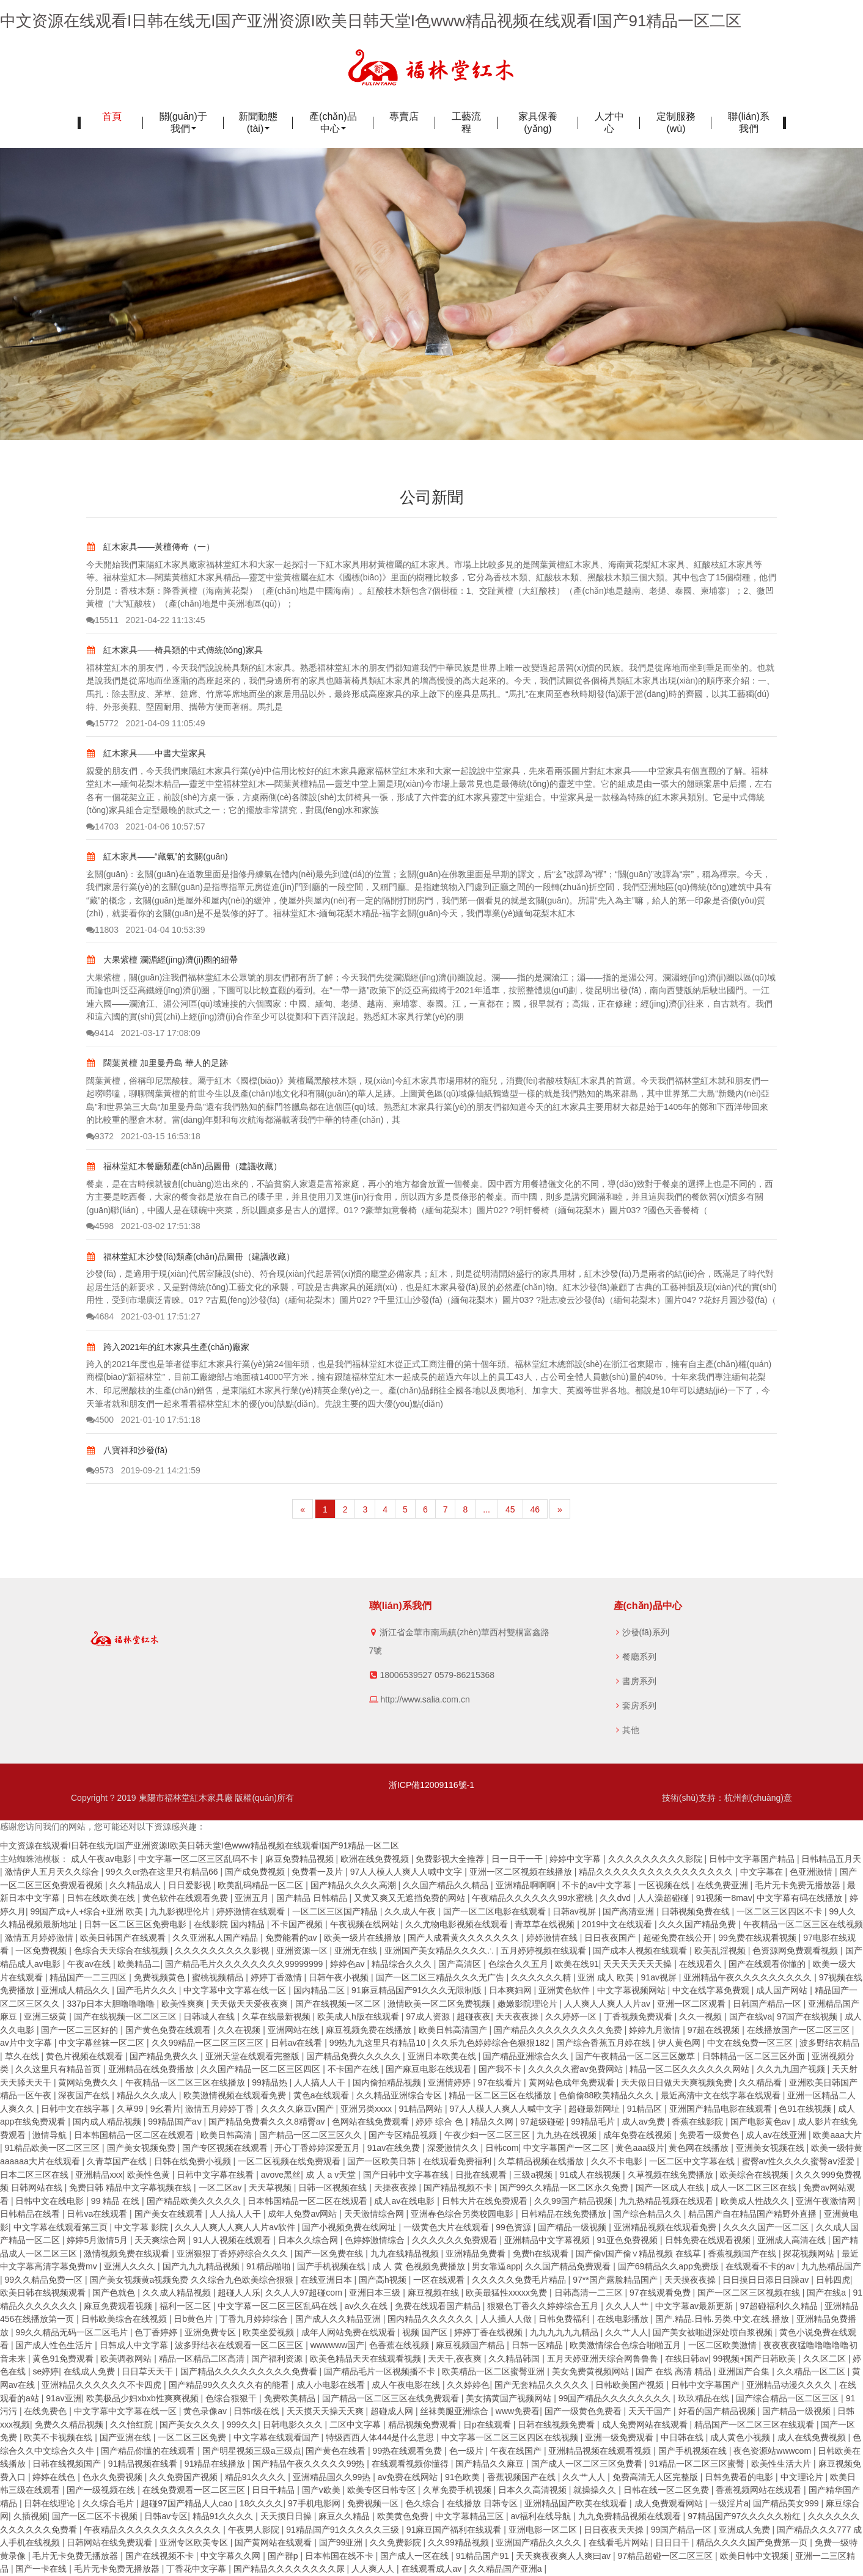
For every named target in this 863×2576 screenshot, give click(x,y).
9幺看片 (165, 2109)
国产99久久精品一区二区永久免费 (565, 2187)
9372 (100, 1136)
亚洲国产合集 (745, 2371)
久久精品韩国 (515, 2358)
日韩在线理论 (51, 2503)
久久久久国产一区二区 (767, 2227)
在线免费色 (46, 2411)
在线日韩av (686, 2358)
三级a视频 (534, 2175)
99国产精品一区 (682, 2529)
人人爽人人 (374, 2569)
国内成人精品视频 (108, 2121)
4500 (100, 1420)
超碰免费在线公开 (678, 1938)
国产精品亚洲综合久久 (527, 2056)
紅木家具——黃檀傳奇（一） (150, 547)
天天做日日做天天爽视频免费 (678, 2082)
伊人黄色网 (680, 2043)
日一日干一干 (518, 1859)
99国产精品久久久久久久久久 (616, 2398)
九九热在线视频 (568, 2135)
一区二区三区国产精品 (336, 1911)
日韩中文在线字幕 (76, 2109)
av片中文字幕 (27, 2043)
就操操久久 (596, 2490)
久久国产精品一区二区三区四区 (261, 2069)
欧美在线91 (577, 1964)
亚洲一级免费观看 (620, 2437)
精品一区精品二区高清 (203, 2358)
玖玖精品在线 (705, 2398)
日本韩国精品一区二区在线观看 (135, 2135)
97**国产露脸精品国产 (616, 2280)
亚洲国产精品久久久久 (540, 2542)
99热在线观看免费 (408, 2451)
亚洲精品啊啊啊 (527, 1885)
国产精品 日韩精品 (313, 1898)
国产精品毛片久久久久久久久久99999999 (245, 1964)
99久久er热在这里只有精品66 (163, 1872)
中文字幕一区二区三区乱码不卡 (199, 1859)
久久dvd (616, 1898)
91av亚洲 (63, 2398)
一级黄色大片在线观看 (447, 2227)
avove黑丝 (281, 2175)
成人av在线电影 (405, 2201)
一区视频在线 (665, 1885)
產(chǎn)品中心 (332, 122)
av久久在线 (368, 2306)
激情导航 (50, 2135)
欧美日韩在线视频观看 (44, 2292)
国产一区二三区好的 (80, 2030)
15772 (102, 723)
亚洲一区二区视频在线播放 (522, 1872)
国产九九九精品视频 (202, 2266)
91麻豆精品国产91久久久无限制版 (417, 1990)
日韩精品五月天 (831, 1859)
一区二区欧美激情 (723, 2345)
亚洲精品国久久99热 (333, 2477)
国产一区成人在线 (671, 2187)
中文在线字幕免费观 (712, 1990)
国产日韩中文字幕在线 (407, 2175)
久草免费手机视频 (458, 2490)
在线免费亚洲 (724, 1885)
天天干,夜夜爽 (456, 2358)
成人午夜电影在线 (407, 2385)
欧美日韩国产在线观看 (124, 1938)
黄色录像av (206, 2411)
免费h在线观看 (542, 2253)
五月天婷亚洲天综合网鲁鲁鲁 (604, 2358)
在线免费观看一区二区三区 (195, 2490)
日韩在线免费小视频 (193, 2161)
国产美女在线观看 (169, 2214)
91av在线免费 (394, 2148)
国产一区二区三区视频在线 (749, 2292)
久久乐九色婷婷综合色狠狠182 (491, 2043)
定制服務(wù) (676, 122)
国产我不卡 (501, 2069)
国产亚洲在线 (126, 2437)
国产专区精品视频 (404, 2135)
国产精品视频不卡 (459, 2187)
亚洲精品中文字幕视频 (548, 2240)
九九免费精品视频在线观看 (630, 2516)
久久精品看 (761, 2082)
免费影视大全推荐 (451, 1859)
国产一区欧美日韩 (382, 2161)
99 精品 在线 (116, 2201)
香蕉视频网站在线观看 (760, 2490)
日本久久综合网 (309, 2240)
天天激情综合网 (375, 2214)
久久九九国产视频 (792, 2069)
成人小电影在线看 (331, 2385)
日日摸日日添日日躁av (766, 2280)
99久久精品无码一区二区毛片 (72, 2332)
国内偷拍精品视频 (388, 2082)
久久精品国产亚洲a (507, 2569)
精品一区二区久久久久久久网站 (691, 2069)
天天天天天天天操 (638, 1964)
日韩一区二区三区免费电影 (136, 1924)
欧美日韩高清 (227, 2135)
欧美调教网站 (127, 2358)
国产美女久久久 (191, 2424)
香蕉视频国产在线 (743, 2253)
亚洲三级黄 (46, 2016)
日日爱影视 (190, 1885)
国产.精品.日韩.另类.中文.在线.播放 (723, 2319)
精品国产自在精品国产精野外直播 (753, 2214)
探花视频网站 (810, 2253)
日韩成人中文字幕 (135, 2345)
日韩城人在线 (210, 2016)
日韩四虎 (833, 2280)
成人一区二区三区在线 (755, 2187)
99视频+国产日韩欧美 (756, 2358)
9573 (100, 1470)
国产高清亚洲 (629, 1911)
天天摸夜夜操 (691, 2280)
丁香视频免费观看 (639, 2016)
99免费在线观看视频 (758, 1938)
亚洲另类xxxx (367, 2109)
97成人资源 (429, 2016)
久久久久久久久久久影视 (223, 1950)
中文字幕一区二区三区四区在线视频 (511, 2437)
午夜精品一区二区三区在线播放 (186, 2082)
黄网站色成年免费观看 (573, 2082)
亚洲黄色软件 (565, 1990)
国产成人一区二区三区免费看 (588, 2463)
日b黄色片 (194, 2319)
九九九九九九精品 (565, 2332)
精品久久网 (493, 2121)
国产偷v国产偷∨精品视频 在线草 (639, 2253)
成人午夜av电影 (102, 1859)
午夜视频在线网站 (365, 1924)
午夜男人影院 (255, 2529)
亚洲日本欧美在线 (443, 2056)
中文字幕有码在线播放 (801, 1898)
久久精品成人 (136, 1885)
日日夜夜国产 (611, 1938)
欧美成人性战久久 (756, 2201)
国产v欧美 (322, 2490)
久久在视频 (240, 2030)
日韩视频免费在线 (696, 1911)
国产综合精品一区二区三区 (788, 2398)
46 (535, 1509)
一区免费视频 (42, 1950)
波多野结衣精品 (829, 2043)
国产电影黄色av (761, 2121)
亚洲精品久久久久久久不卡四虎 (103, 2385)
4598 (100, 1226)
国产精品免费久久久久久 (354, 2056)
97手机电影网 (315, 2503)
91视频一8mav (724, 1898)
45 (510, 1509)
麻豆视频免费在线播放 (370, 2030)
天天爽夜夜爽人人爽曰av (564, 2556)
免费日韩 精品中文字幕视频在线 (131, 2187)
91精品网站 (421, 2109)
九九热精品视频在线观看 (667, 2201)
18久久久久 (262, 2503)
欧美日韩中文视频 (755, 2556)
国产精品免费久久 (165, 2056)
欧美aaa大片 (837, 2135)
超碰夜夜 (474, 2016)
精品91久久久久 (256, 2477)
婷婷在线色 (55, 2477)
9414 (100, 1033)
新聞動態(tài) (257, 122)
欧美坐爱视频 (269, 2332)
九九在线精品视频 (405, 2253)
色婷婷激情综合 (376, 2240)
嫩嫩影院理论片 (529, 2004)
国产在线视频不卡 (160, 2556)
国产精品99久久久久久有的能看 (230, 2385)
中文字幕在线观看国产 (277, 2437)
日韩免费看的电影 (740, 2477)
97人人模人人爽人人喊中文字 (407, 1872)
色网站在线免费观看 (371, 2121)
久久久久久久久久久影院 (656, 1859)
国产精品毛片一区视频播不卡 (381, 2371)
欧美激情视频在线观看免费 (235, 2095)
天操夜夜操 (396, 2187)
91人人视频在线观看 (233, 2240)
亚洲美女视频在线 (771, 2148)
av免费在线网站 (409, 2477)
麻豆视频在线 (434, 2292)
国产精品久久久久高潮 (354, 1885)
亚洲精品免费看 (477, 2253)
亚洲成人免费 (746, 2529)
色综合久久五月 (519, 1964)
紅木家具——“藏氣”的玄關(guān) (157, 856)
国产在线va (751, 2016)
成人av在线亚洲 (777, 2135)
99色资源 (514, 2227)
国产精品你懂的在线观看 (149, 2451)
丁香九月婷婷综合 (254, 2319)
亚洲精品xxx (98, 2175)
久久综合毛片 (109, 2503)
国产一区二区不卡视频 (96, 2516)
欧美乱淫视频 (721, 1950)
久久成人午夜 (411, 1911)
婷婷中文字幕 (576, 1859)
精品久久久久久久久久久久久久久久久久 (657, 1872)
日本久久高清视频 (533, 2490)
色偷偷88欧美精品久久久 (607, 2095)
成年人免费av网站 (303, 2214)
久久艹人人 (626, 2332)
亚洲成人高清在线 (792, 2240)
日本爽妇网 (511, 1990)
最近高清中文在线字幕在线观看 (722, 2095)
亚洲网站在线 (294, 2030)
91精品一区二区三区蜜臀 (697, 2463)
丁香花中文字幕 (197, 2569)
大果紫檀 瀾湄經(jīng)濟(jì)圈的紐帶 (162, 960)
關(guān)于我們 (183, 122)
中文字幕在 (762, 1872)
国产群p (284, 2556)
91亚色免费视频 (628, 2240)
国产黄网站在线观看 (274, 2542)
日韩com (501, 2148)
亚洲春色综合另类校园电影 (463, 2214)
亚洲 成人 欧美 (607, 1977)
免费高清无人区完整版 (656, 2477)
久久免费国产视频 (184, 2477)
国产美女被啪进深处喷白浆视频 (714, 2332)
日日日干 (673, 2542)
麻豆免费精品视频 (300, 1859)
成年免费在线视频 (638, 2135)
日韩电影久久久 (294, 2424)
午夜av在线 (90, 1964)
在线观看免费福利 (458, 2161)
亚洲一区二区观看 (692, 2004)
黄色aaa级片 (639, 2148)
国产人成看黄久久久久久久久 (464, 1938)
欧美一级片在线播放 (363, 1938)
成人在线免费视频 (812, 2437)
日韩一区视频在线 (333, 2187)
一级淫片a (729, 2503)
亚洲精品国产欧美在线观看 (577, 2503)
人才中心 (609, 122)
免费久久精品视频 (70, 2424)
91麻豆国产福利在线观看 (455, 2529)
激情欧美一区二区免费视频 (440, 2004)
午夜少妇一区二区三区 (488, 2135)
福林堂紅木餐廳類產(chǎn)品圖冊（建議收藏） (184, 1166)
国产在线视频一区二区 (339, 2004)
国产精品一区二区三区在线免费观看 (391, 2398)
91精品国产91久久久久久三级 (344, 2529)
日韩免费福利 (565, 2319)
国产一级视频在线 (102, 2490)
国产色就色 (115, 2292)
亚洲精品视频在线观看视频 (600, 2451)
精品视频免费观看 (423, 2424)
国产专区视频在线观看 (226, 2148)
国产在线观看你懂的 (768, 1964)
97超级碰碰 (543, 2121)
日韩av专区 (166, 2516)
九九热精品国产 (831, 2266)
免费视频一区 (374, 2503)
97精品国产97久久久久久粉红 (745, 2516)
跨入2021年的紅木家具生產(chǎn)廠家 (167, 1347)
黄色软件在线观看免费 (186, 1898)
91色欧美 (463, 2477)
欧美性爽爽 (184, 2004)
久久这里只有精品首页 (59, 2069)
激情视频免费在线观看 (128, 2253)
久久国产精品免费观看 (569, 2266)
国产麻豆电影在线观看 (430, 2069)
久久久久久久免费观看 (456, 2240)
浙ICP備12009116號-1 (431, 1785)
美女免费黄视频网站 (591, 2371)
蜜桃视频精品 (219, 1977)
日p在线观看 (488, 2424)
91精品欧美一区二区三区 (53, 2148)
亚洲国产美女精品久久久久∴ (440, 1950)
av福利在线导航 (542, 2516)
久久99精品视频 (459, 2542)
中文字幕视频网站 (632, 1990)
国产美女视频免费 (142, 2148)
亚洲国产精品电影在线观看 (721, 2109)
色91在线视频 (806, 2109)
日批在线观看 (482, 2175)
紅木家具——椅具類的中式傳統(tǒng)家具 (174, 650)
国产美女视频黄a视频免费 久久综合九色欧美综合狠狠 (193, 2280)
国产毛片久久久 (148, 1990)
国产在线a (827, 2292)
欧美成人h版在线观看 (359, 2016)
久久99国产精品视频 (574, 2201)
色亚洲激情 (812, 1872)
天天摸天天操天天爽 (326, 2411)
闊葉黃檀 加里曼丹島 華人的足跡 (157, 1063)
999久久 (242, 2424)
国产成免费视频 (256, 1872)
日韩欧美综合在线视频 (125, 2319)
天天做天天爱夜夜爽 (250, 2004)
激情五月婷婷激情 (40, 1938)
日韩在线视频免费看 (557, 2424)
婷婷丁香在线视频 (489, 2332)
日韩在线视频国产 (67, 2463)
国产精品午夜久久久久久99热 (309, 2463)
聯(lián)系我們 (748, 122)
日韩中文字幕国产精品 (753, 1859)
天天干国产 (651, 2411)
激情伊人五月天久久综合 (53, 1872)
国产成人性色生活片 (55, 2345)
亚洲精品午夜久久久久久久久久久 (748, 1977)
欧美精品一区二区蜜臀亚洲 (494, 2371)
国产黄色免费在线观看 (169, 2030)
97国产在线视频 (808, 2016)
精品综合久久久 (403, 1964)
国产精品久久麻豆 (490, 2463)
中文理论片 (803, 2477)
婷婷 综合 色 (441, 2121)
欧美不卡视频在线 (59, 2437)
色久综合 (423, 2503)
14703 (102, 826)
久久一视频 (701, 2016)
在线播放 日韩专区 (483, 2503)
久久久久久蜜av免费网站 (576, 2069)
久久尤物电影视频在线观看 (457, 1924)
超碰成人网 (393, 2411)
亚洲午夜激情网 (827, 2201)
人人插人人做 (507, 2319)
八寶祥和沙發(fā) (126, 1450)
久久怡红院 (132, 2424)
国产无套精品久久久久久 (542, 2385)
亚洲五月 (253, 1898)
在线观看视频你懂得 (411, 2463)
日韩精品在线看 (31, 2214)
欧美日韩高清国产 (454, 2030)
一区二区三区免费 (193, 2437)
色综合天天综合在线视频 (122, 1950)
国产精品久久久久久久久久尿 (290, 2569)
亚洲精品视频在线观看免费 (666, 2227)
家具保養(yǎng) (537, 122)
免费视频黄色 (161, 1977)
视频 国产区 (426, 2332)
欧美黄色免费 (404, 2516)
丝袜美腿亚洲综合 (455, 2411)
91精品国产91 (484, 2556)
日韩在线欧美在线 (102, 1898)
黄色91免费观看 (63, 2358)
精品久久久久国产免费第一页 (753, 2542)
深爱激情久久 (454, 2148)
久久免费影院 (397, 2542)
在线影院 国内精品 (230, 1924)
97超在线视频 (715, 2030)
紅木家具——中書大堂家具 (146, 753)
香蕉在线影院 (698, 2121)
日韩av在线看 (298, 2043)
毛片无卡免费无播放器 (799, 1885)
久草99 (131, 2109)
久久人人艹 (628, 2306)
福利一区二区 (186, 2306)
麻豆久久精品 (345, 2516)
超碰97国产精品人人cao (188, 2503)
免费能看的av (292, 1938)
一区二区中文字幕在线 (693, 2161)
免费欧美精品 (291, 2398)
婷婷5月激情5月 (98, 2240)
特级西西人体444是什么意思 (381, 2437)
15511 (102, 620)
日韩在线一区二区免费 (667, 2490)
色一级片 (467, 2451)
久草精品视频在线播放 (542, 2161)
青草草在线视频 (546, 1924)
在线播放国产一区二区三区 (799, 2030)
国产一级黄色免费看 (584, 2411)
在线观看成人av (433, 2569)
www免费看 (518, 2411)
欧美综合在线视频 (755, 2175)
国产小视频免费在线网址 (350, 2227)
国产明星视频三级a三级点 (251, 2451)
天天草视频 (271, 2187)
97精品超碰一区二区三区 (666, 2556)
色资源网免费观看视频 (796, 1950)
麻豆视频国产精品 (471, 2345)
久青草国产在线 (118, 2161)
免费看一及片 (318, 1872)
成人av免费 (644, 2121)
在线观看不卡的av (761, 2266)
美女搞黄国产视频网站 (510, 2398)
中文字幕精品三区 (470, 2516)
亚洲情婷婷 (450, 2082)
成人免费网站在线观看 (646, 2424)
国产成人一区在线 (415, 2556)
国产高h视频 (384, 2280)
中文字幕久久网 (231, 2556)
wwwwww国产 (337, 2345)
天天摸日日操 (287, 2516)
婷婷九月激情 (656, 2030)
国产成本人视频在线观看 (641, 1950)
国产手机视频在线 (332, 2266)
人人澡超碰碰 (664, 1898)
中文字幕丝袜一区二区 (103, 2043)
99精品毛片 (594, 2121)
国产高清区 (460, 1964)
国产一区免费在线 (330, 2253)
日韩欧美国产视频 (630, 2385)
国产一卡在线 (42, 2569)
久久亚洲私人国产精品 (216, 1938)
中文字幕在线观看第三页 (61, 2227)
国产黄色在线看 (337, 2451)
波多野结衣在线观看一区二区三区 (240, 2345)
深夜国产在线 (85, 2095)
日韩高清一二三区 (589, 2292)
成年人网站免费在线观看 (349, 2332)
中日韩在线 (683, 2437)
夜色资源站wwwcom (773, 2451)
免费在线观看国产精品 (439, 2306)
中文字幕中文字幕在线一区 (235, 1990)
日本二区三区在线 (35, 2175)
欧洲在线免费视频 (375, 1859)
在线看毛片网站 (620, 2542)
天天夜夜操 (518, 2016)
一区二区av (221, 2187)
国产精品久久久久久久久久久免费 (559, 2030)
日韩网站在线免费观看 (111, 2542)
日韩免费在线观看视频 (709, 2240)
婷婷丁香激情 (277, 1977)
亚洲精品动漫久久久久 (790, 2385)
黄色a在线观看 (322, 2095)
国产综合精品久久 (648, 2214)
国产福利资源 (278, 2358)
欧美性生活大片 (782, 2463)
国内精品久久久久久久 (431, 2319)
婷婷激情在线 (553, 1938)
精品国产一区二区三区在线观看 (755, 2424)
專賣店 (404, 116)
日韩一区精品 (538, 2345)
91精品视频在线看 (144, 2463)
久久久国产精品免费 (698, 1924)
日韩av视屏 (575, 1911)
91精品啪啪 (269, 2266)
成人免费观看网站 (669, 2503)
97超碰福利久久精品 (780, 2306)
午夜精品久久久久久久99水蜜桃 (533, 1898)
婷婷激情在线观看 (251, 1911)
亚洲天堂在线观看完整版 (253, 2056)
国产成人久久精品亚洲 (339, 2319)
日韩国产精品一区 (768, 2004)
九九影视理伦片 (181, 1911)
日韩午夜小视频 (340, 1977)
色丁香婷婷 (157, 2332)
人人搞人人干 (321, 2082)
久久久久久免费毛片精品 (520, 2280)
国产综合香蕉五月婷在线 (604, 2043)
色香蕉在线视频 (400, 2345)
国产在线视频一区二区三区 (126, 2016)
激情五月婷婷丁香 (220, 2109)
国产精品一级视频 (573, 2227)
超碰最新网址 (595, 2109)
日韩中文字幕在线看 (216, 2175)
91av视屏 (660, 1977)
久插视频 (30, 2516)
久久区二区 (825, 2358)
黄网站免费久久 (89, 2082)
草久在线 (23, 2056)
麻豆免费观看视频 (119, 2306)
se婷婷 (45, 2371)
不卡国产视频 (298, 1924)
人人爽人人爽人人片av (608, 2004)
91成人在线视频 (591, 2175)
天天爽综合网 (161, 2240)
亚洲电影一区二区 (544, 2529)
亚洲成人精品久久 (76, 1990)
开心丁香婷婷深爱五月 (318, 2148)
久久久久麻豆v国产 (298, 2109)
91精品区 (645, 2109)
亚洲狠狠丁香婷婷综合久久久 (233, 2253)
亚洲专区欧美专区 (195, 2542)
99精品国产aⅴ (176, 2121)
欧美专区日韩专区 (382, 2490)
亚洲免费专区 (211, 2332)
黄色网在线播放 (700, 2148)
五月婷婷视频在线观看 (545, 1950)
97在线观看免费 (661, 2292)
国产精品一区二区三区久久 (311, 2135)
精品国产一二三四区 (89, 1977)
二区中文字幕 (356, 2424)
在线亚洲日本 (327, 2280)
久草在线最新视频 (277, 2016)
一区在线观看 (440, 2280)
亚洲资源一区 (303, 1950)
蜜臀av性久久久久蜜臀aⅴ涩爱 (799, 2161)
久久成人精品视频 (177, 2292)
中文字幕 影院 (142, 2227)
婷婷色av (348, 1964)
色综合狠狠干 (232, 2398)
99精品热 (270, 2082)
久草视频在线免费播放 (672, 2175)
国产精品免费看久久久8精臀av (267, 2121)
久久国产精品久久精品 (447, 1885)
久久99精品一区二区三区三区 (209, 2043)
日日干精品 (274, 2490)
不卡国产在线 (354, 2069)
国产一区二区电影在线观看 (495, 1911)
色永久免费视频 (114, 2477)
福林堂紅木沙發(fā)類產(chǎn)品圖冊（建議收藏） (190, 1256)
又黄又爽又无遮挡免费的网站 (411, 1898)
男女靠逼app (496, 2266)
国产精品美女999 (787, 2503)
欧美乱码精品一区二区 (262, 1885)
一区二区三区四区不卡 (780, 1911)
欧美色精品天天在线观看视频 (367, 2358)
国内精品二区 (320, 1990)
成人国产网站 (783, 1990)
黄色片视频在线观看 (85, 2056)
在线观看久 (701, 1964)
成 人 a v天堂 (332, 2175)
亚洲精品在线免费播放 (152, 2069)
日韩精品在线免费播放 (565, 2214)
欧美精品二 (138, 1964)
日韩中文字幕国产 (706, 2385)
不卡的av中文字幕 (598, 1885)
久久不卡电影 (618, 2161)
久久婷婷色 (468, 2385)
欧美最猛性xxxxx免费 (507, 2292)
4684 (100, 1316)
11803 (102, 930)
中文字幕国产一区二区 (567, 2148)
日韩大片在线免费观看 (486, 2201)
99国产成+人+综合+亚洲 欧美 (88, 1911)
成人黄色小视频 (741, 2437)
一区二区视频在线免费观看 (290, 2161)
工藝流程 (466, 122)
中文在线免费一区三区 (751, 2043)
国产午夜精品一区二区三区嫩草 (636, 2056)
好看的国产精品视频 (718, 2411)
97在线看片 (501, 2082)
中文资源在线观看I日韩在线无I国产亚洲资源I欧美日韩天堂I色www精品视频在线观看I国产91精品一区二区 (370, 21)
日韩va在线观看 (98, 2214)
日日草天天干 (148, 2371)
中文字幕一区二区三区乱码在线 (279, 2306)
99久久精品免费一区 (45, 2280)
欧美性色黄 (149, 2175)
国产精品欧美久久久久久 (195, 2201)
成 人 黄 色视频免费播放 (420, 2266)
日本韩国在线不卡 (340, 2556)
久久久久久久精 (542, 1977)
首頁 (112, 116)
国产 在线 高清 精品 (675, 2371)
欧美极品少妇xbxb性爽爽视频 (143, 2398)
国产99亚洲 (342, 2542)
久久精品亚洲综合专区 (400, 2095)
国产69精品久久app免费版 (669, 2266)
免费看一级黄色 (710, 2135)
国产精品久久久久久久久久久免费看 (250, 2371)
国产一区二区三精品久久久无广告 (441, 1977)
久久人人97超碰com (305, 2292)
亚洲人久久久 (131, 2266)
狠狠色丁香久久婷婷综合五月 (544, 2306)
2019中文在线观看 (618, 1924)
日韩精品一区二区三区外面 (754, 2056)
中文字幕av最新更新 (695, 2306)
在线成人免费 (90, 2371)
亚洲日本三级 (376, 2292)
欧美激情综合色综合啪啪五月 (626, 2345)
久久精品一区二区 (812, 2371)
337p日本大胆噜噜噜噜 (111, 2004)
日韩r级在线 (257, 2411)
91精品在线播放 (216, 2463)
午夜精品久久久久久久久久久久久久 (153, 2529)
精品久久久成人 (148, 2095)
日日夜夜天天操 (615, 2529)
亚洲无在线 (357, 1950)
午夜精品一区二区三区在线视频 (803, 1924)
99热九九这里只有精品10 (378, 2043)
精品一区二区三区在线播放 (501, 2095)
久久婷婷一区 (572, 2016)
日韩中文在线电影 (50, 2201)
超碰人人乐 (239, 2292)
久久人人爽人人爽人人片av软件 (236, 2227)
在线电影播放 (624, 2319)
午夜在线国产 (517, 2451)
